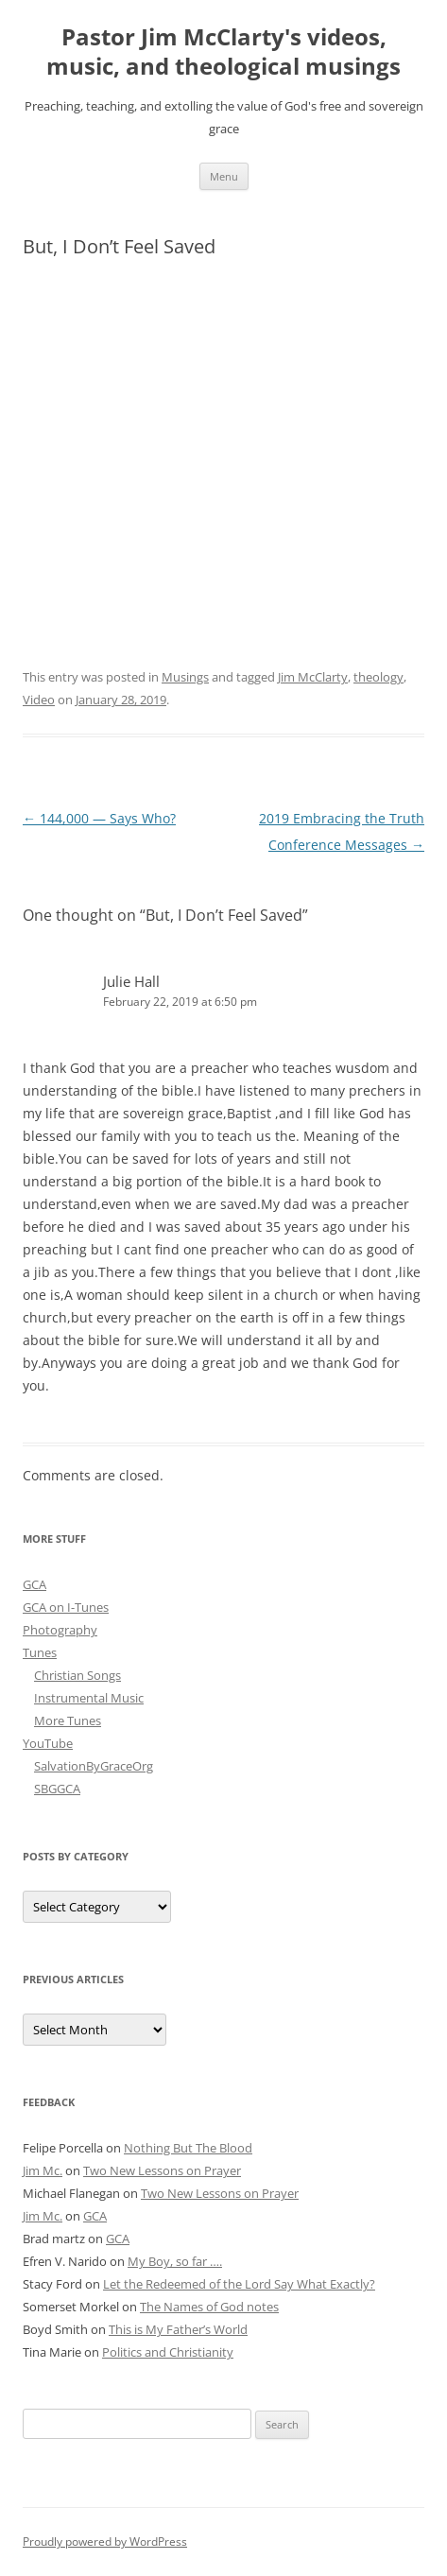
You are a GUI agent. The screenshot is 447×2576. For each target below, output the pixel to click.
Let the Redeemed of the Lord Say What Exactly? (239, 2283)
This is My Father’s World (178, 2329)
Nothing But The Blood (188, 2147)
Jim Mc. (42, 2170)
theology (378, 676)
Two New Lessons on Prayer (162, 2170)
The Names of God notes (209, 2306)
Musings (185, 676)
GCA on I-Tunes (66, 1607)
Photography (60, 1629)
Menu (224, 176)
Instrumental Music (89, 1697)
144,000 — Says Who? (99, 818)
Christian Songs (77, 1675)
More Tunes (67, 1720)
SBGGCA (57, 1788)
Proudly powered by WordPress (105, 2541)
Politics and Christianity (167, 2351)
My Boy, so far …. (175, 2261)
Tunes (40, 1652)
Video (39, 699)
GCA (34, 1584)
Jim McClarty (313, 676)
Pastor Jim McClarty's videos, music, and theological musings (223, 52)
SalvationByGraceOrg (93, 1765)
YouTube (48, 1743)
